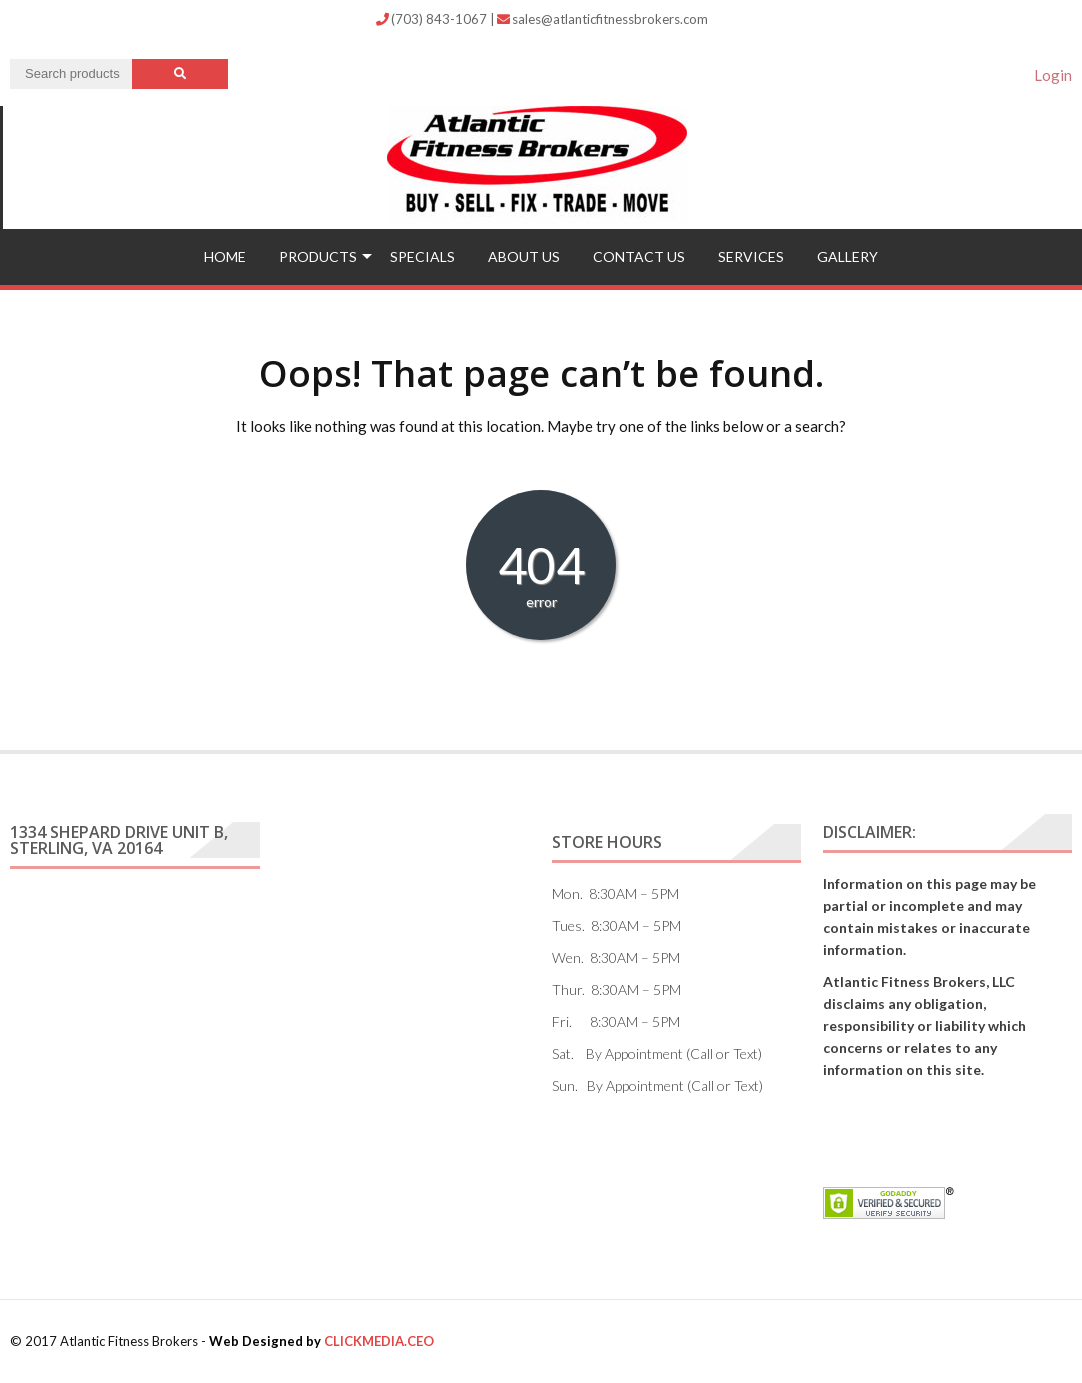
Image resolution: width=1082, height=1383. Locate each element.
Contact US (639, 256)
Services (751, 256)
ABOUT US (524, 256)
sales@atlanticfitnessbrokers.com (602, 19)
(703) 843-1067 (433, 19)
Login (1053, 75)
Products (318, 256)
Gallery (847, 256)
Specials (422, 256)
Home (225, 256)
